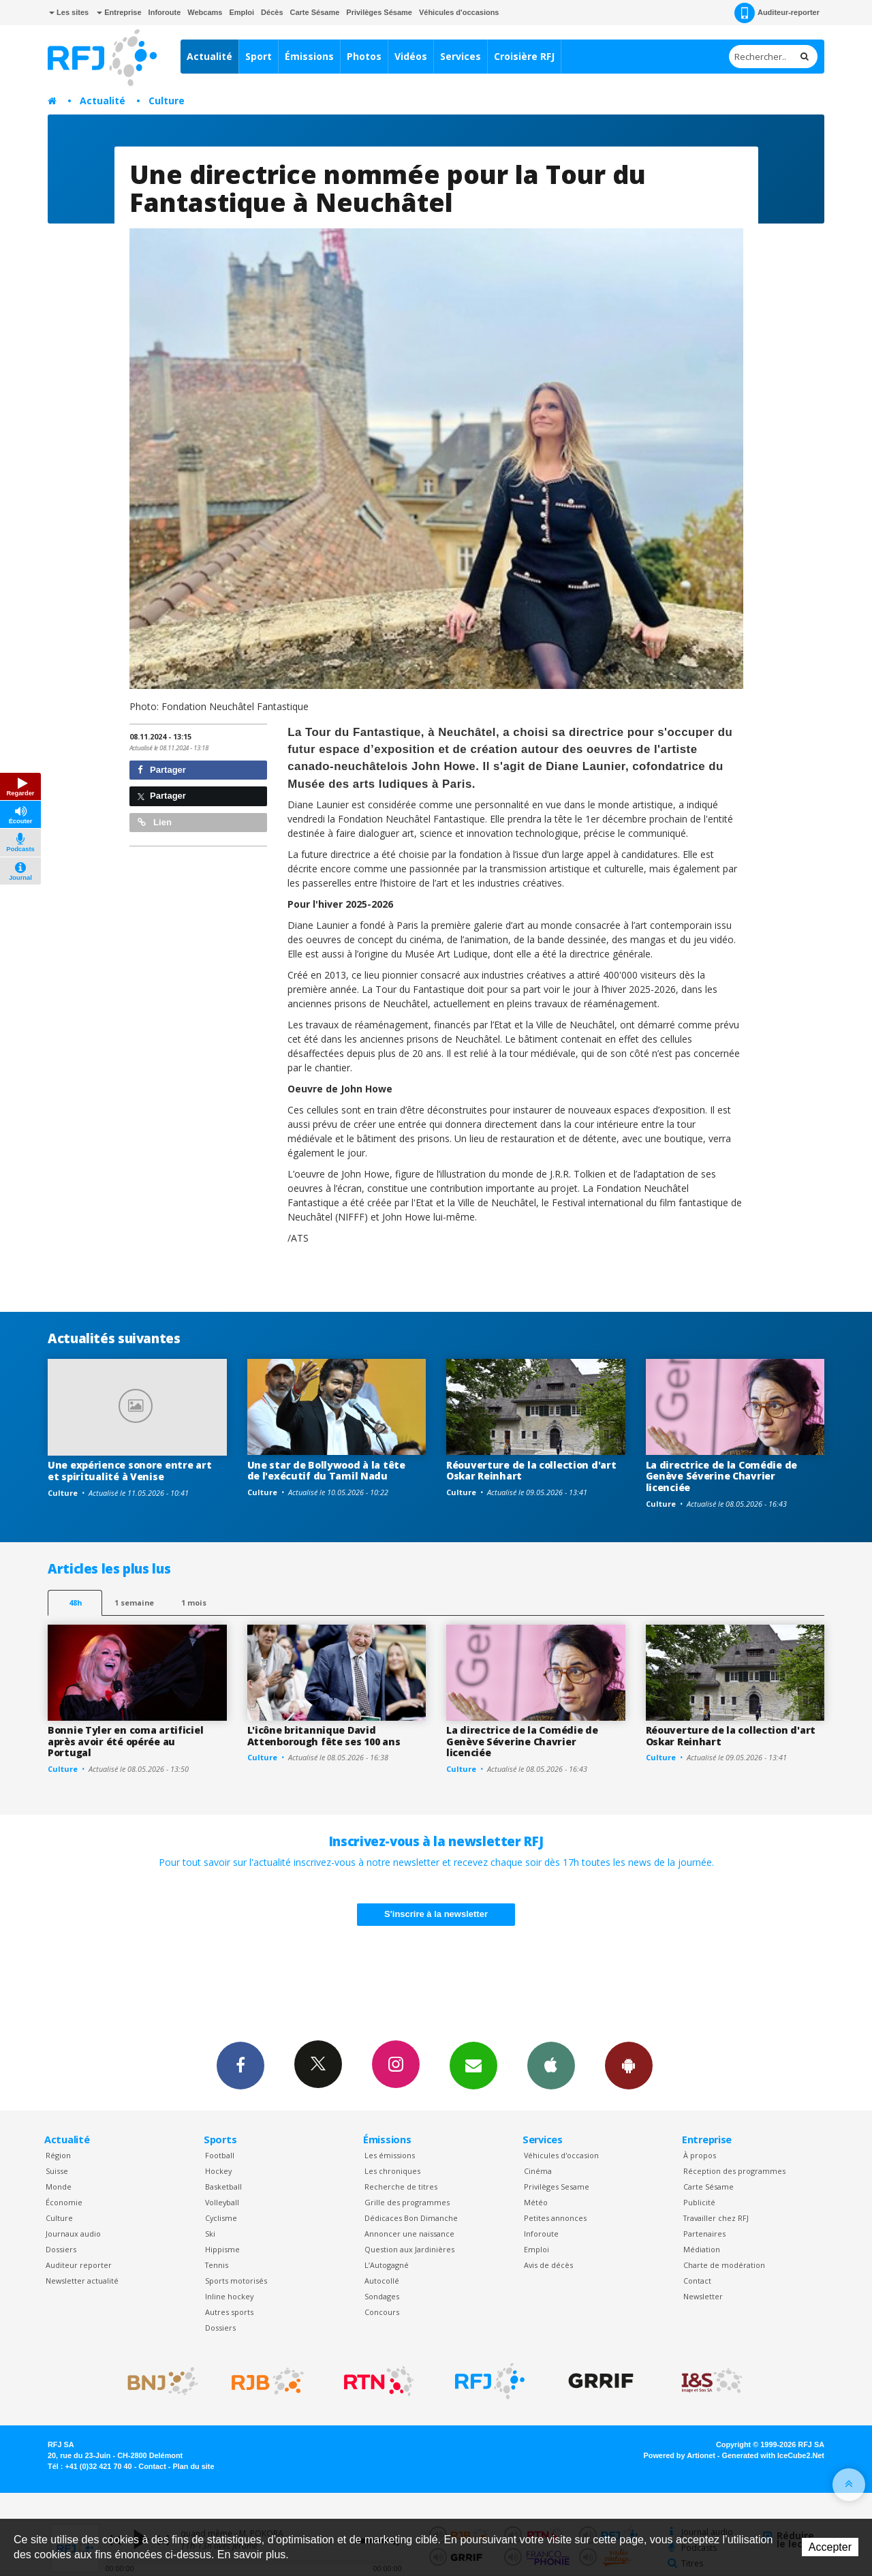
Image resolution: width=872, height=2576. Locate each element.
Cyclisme (221, 2217)
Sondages (381, 2296)
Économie (64, 2202)
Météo (536, 2202)
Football (219, 2155)
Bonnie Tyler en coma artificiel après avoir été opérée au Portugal (125, 1741)
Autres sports (229, 2311)
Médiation (701, 2249)
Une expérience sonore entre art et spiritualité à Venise (129, 1470)
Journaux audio (73, 2233)
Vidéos (410, 56)
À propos (699, 2155)
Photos (364, 56)
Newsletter (703, 2296)
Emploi (241, 12)
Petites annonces (555, 2217)
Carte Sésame (315, 12)
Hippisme (222, 2249)
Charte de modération (724, 2264)
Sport (258, 56)
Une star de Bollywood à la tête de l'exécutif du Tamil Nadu (326, 1470)
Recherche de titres (400, 2186)
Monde (59, 2186)
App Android (629, 2065)
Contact (697, 2280)
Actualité (209, 56)
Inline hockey (229, 2296)
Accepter (830, 2547)
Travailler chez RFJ (716, 2217)
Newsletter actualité (82, 2280)
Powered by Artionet (679, 2455)
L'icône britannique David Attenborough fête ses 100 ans (324, 1735)
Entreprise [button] (119, 12)
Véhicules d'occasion (561, 2155)
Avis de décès (548, 2264)
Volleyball (222, 2202)
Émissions (309, 56)
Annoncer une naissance (409, 2233)
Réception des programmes (734, 2170)
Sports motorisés (236, 2280)
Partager (162, 770)
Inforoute (165, 12)
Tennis (216, 2264)
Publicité (699, 2202)
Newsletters (473, 2065)
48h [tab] (75, 1602)
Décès (272, 12)
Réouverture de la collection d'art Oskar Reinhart (531, 1470)
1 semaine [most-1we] (134, 1602)
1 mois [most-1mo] (193, 1602)
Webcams (204, 12)
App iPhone (551, 2065)
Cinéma (538, 2170)
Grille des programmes (407, 2202)
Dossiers (61, 2249)
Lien (155, 822)
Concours (381, 2311)
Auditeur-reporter (777, 13)
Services (460, 56)
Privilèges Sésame (379, 12)
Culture (167, 100)
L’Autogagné (386, 2264)
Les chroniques (392, 2170)
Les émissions (389, 2155)
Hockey (218, 2170)
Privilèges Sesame (556, 2186)
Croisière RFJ (524, 56)
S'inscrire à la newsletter (436, 1914)
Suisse (57, 2170)
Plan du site (193, 2466)
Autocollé (381, 2280)
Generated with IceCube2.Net (773, 2455)
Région (58, 2155)
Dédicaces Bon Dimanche (411, 2217)
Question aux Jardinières (409, 2249)
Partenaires (704, 2233)
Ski (210, 2233)
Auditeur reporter (79, 2264)
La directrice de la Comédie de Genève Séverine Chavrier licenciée (722, 1476)
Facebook (240, 2065)
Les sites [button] (69, 12)
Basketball (223, 2186)
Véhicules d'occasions (459, 12)
